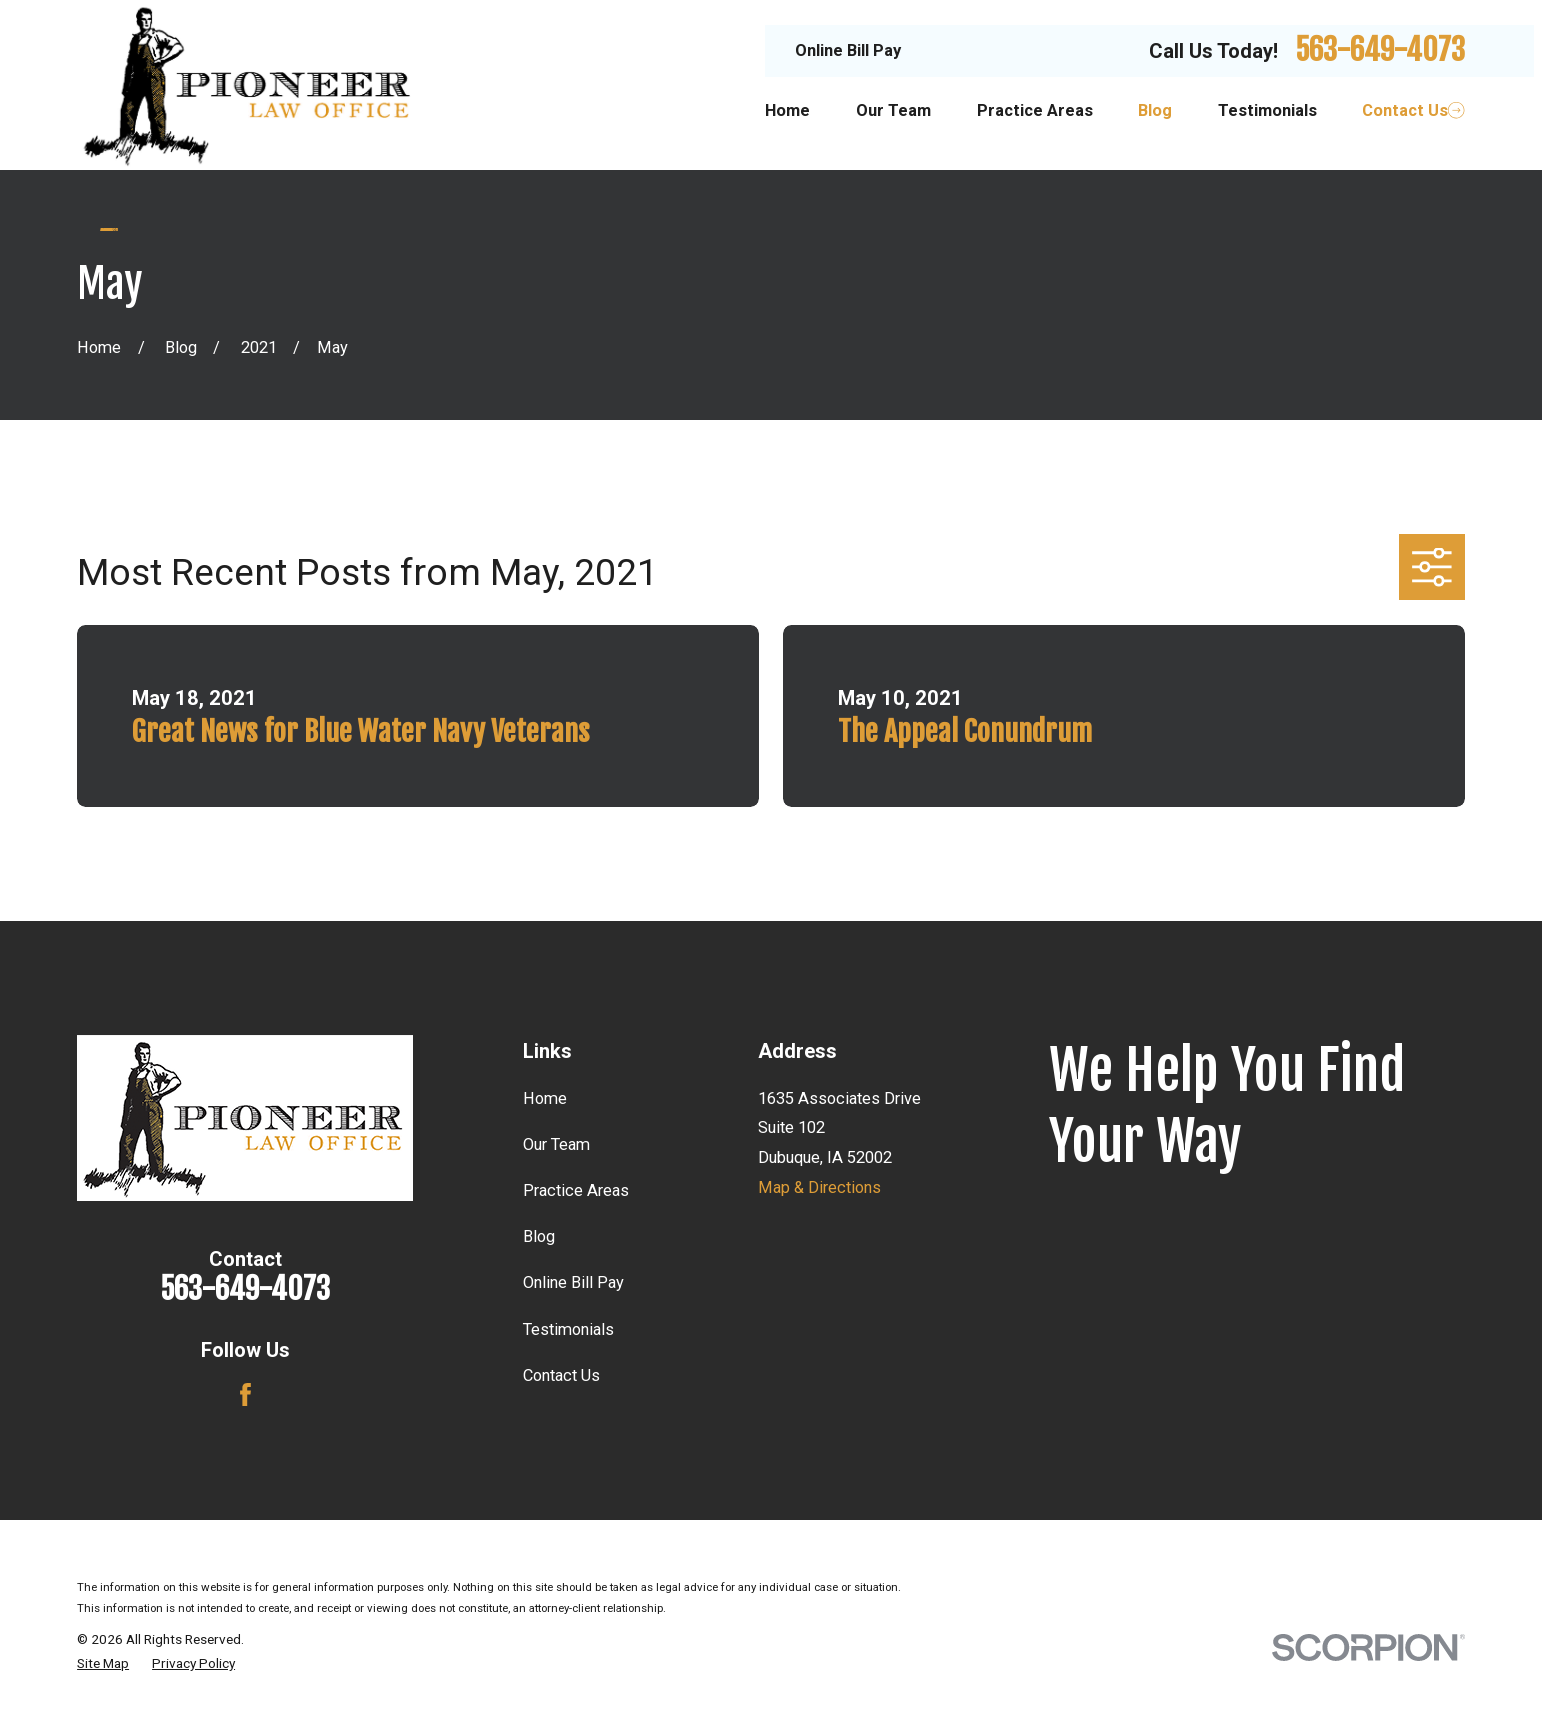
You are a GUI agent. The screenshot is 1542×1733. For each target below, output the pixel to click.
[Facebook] (245, 1394)
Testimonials (568, 1329)
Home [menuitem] (787, 110)
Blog (539, 1236)
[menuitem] (103, 1663)
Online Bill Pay (848, 50)
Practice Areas (576, 1190)
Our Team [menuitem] (893, 110)
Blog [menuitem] (1155, 110)
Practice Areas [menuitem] (1035, 110)
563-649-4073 (1380, 50)
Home (545, 1098)
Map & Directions (819, 1187)
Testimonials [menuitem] (1267, 110)
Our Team (556, 1144)
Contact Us (561, 1375)
